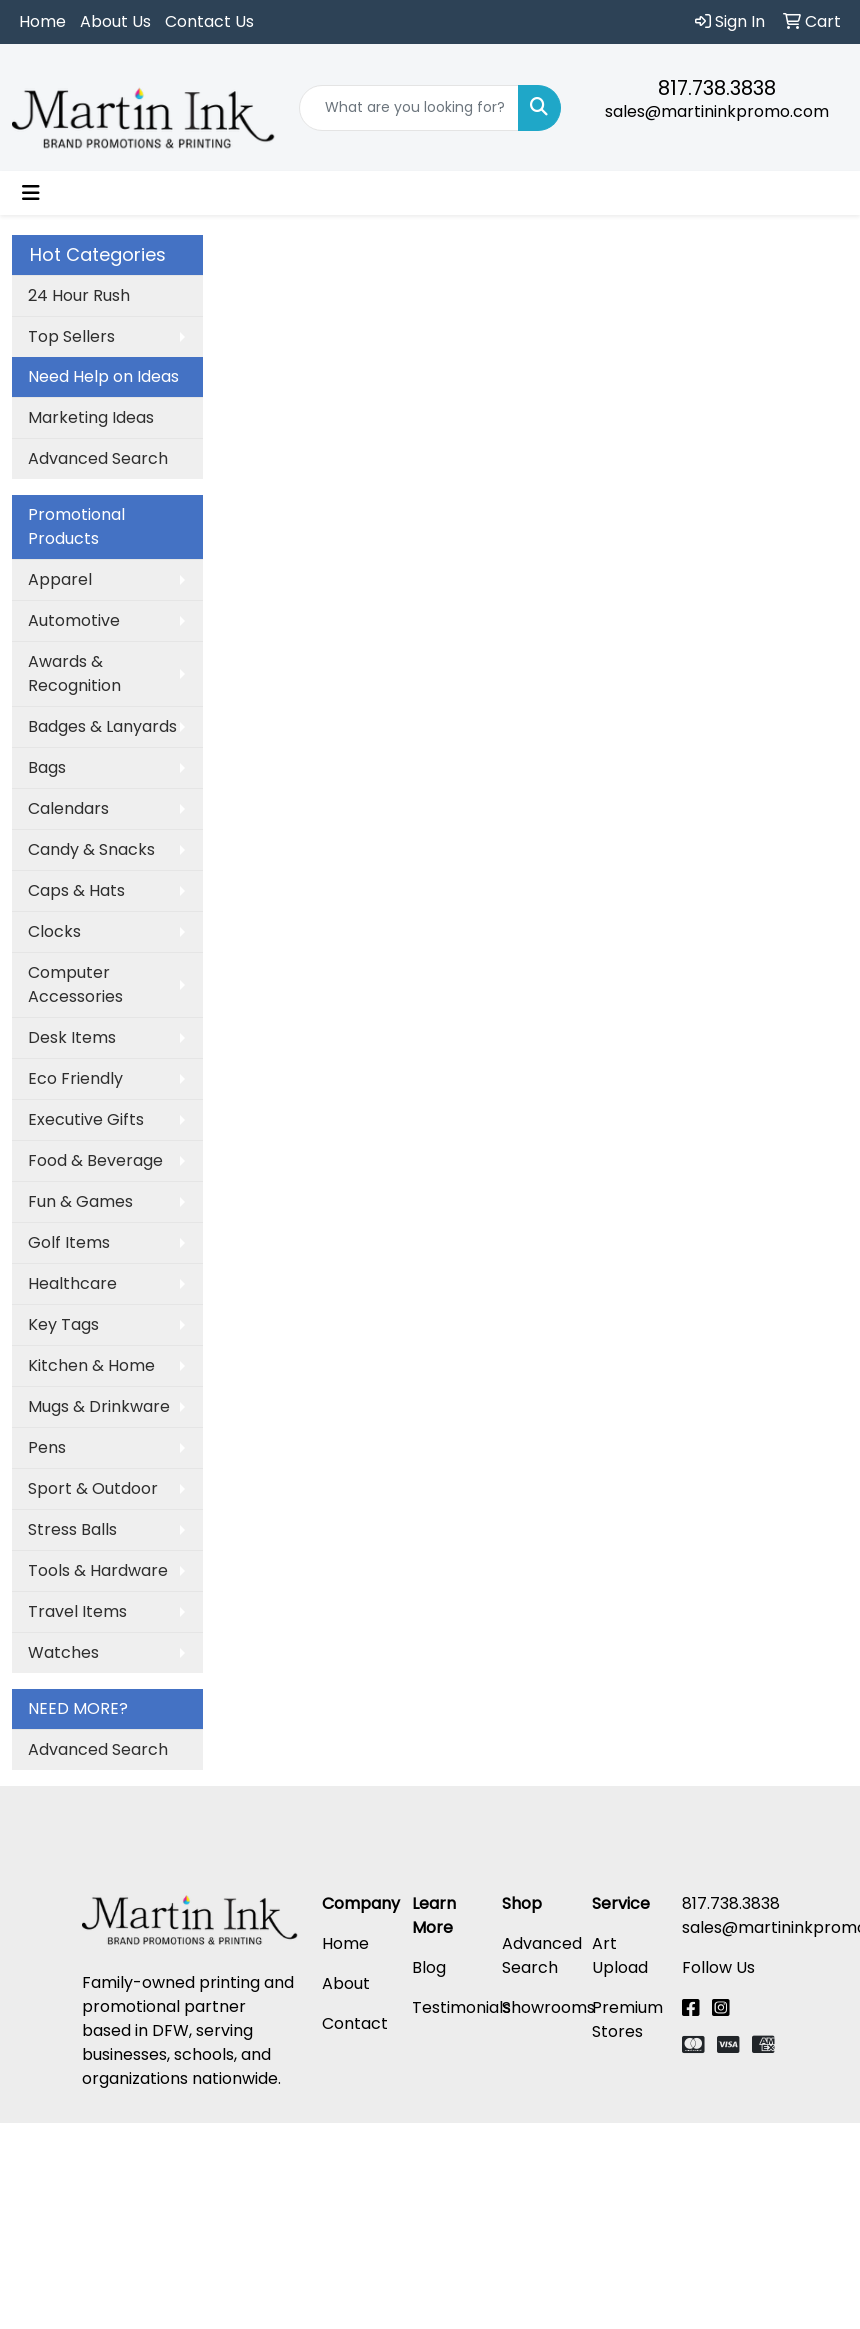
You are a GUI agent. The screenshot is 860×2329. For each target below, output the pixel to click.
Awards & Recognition (74, 673)
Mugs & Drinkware (99, 1406)
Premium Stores (627, 2019)
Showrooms (548, 2007)
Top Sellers (71, 336)
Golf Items (69, 1242)
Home (42, 21)
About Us (115, 21)
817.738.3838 (717, 88)
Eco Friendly (75, 1078)
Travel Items (77, 1611)
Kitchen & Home (91, 1365)
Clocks (54, 931)
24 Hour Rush (79, 295)
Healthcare (72, 1283)
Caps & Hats (76, 890)
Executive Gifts (86, 1119)
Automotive (74, 620)
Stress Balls (72, 1529)
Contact (355, 2023)
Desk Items (72, 1037)
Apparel (60, 579)
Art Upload (620, 1955)
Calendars (68, 808)
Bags (47, 767)
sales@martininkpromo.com (717, 111)
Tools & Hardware (98, 1570)
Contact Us (209, 21)
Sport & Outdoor (93, 1488)
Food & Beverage (95, 1160)
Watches (63, 1652)
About (346, 1983)
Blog (429, 1967)
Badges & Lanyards (102, 726)
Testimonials (461, 2007)
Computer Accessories (75, 984)
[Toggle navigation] (31, 193)
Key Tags (63, 1324)
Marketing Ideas (91, 417)
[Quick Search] (409, 108)
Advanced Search (98, 458)
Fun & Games (80, 1201)
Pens (47, 1447)
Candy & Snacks (91, 849)
